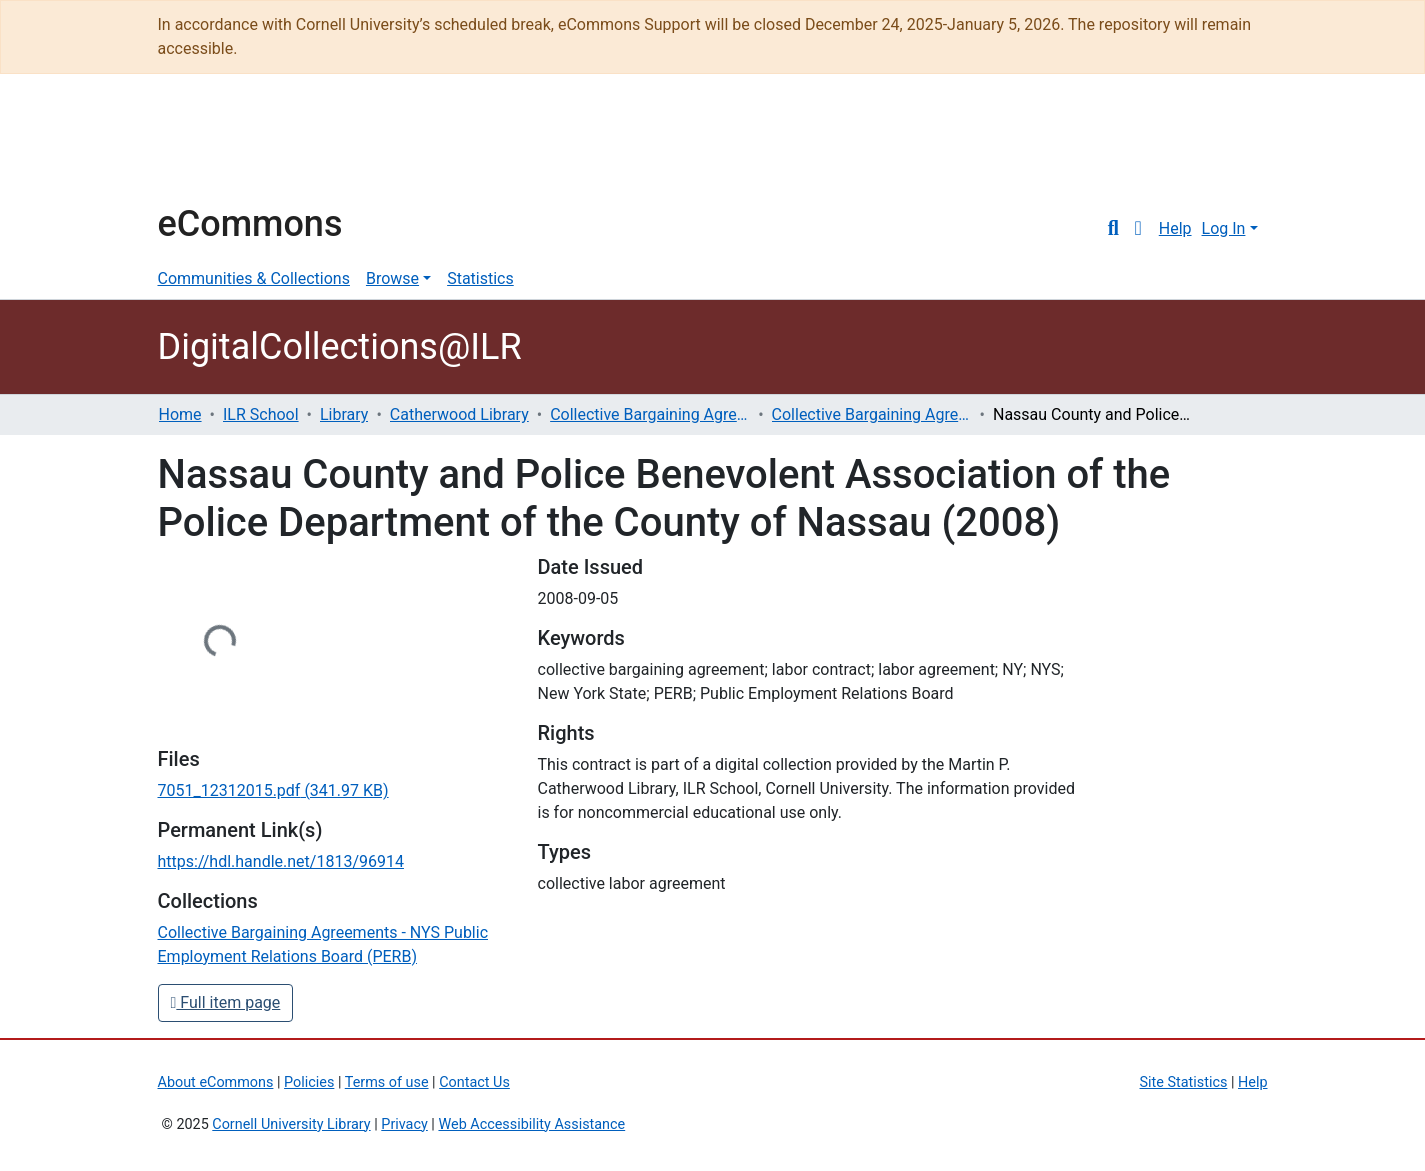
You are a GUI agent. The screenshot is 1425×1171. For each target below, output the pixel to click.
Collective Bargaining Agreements (650, 414)
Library (344, 414)
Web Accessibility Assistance (531, 1124)
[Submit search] (1113, 229)
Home (180, 414)
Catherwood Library (459, 414)
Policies (309, 1082)
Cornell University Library (291, 1124)
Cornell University (208, 148)
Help (1175, 228)
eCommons (250, 224)
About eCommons (216, 1082)
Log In (1224, 228)
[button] (1138, 229)
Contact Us (474, 1082)
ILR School (261, 414)
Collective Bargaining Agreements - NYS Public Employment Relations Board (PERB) (872, 414)
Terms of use (387, 1082)
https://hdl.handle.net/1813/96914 (281, 861)
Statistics (480, 278)
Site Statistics (1184, 1082)
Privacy (404, 1124)
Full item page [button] (226, 1002)
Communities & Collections (254, 278)
